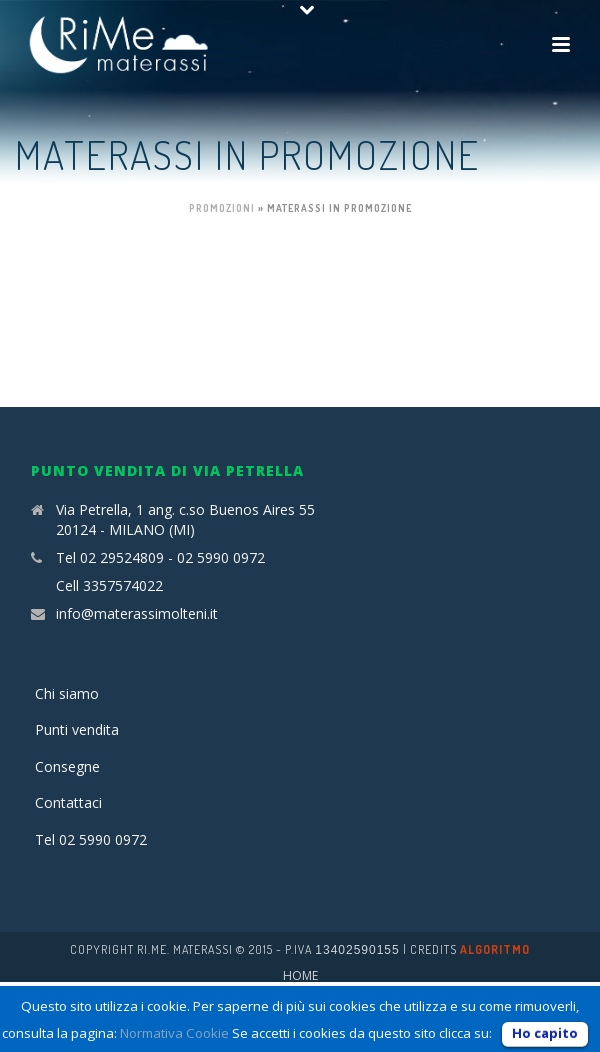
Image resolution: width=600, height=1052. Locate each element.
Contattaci (68, 802)
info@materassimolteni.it (137, 614)
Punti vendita (77, 729)
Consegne (67, 766)
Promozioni (222, 208)
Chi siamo (67, 693)
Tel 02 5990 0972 (91, 839)
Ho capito (545, 1033)
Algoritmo (495, 949)
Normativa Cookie (174, 1033)
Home (300, 976)
